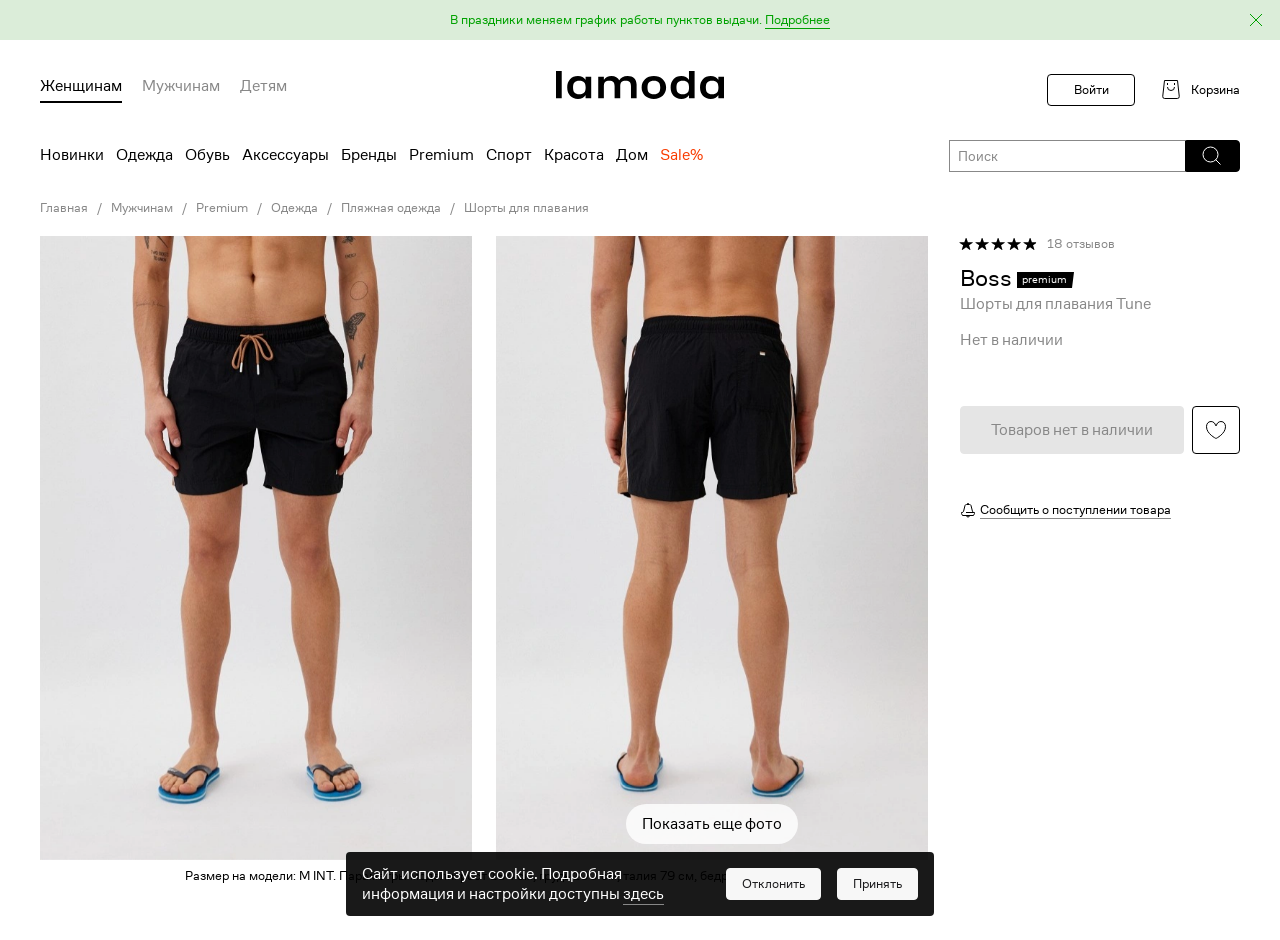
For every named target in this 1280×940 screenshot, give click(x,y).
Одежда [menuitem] (144, 155)
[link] (640, 85)
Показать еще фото (712, 824)
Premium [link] (222, 208)
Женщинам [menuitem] (81, 86)
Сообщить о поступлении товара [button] (1075, 509)
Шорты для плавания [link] (526, 208)
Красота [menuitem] (574, 155)
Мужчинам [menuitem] (181, 86)
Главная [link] (64, 208)
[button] (640, 20)
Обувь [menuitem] (207, 155)
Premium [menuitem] (441, 155)
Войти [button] (1091, 89)
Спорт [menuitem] (509, 155)
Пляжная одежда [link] (391, 208)
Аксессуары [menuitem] (285, 155)
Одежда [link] (294, 208)
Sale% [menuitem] (681, 155)
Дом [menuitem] (632, 155)
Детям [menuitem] (263, 86)
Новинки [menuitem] (72, 155)
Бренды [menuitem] (369, 155)
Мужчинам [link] (142, 208)
